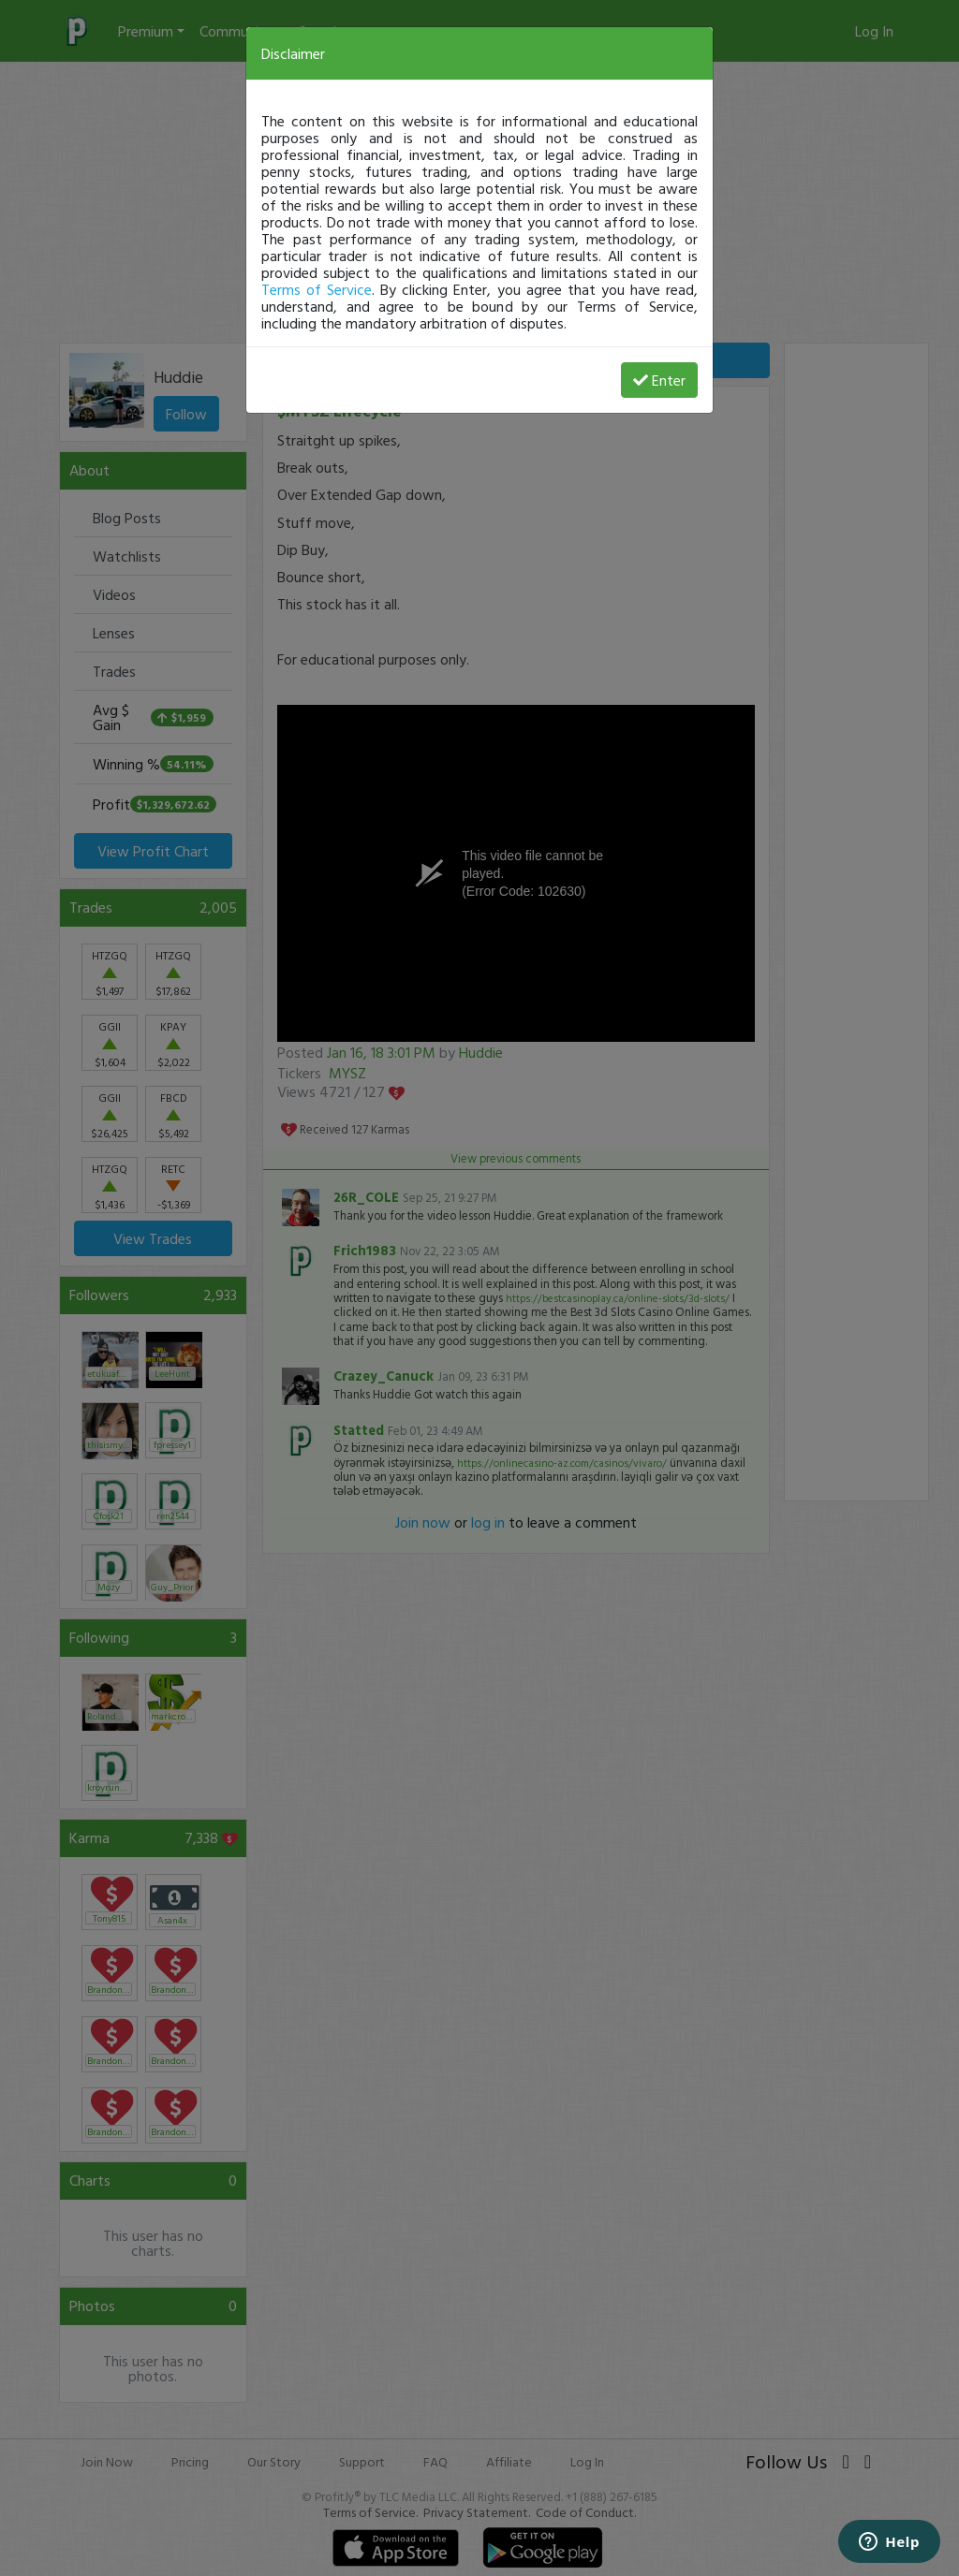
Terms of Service (316, 289)
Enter (659, 380)
